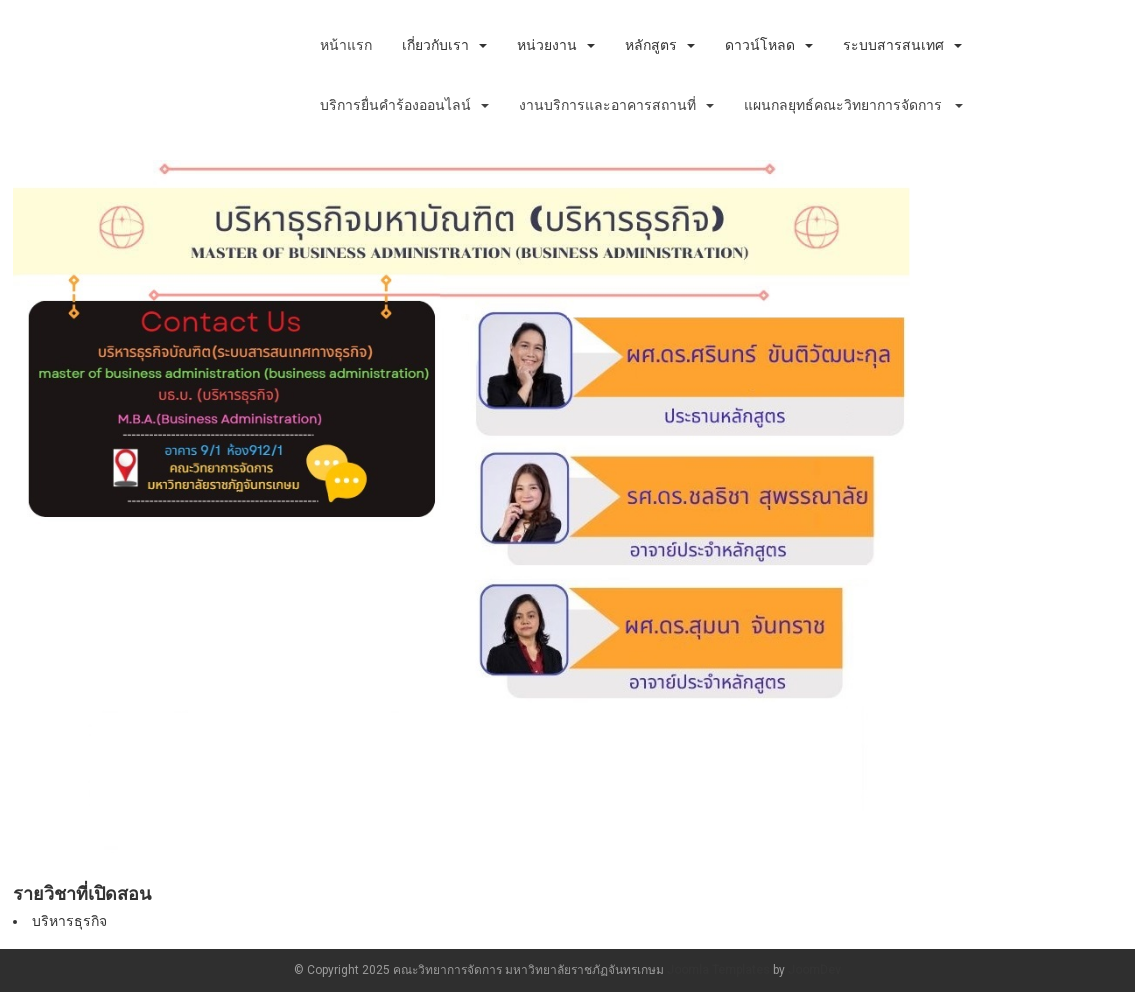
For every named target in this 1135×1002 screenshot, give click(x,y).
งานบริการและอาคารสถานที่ (616, 105)
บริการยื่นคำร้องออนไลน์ (404, 105)
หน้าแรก (346, 45)
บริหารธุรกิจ (69, 921)
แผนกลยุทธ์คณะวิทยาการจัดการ (853, 105)
